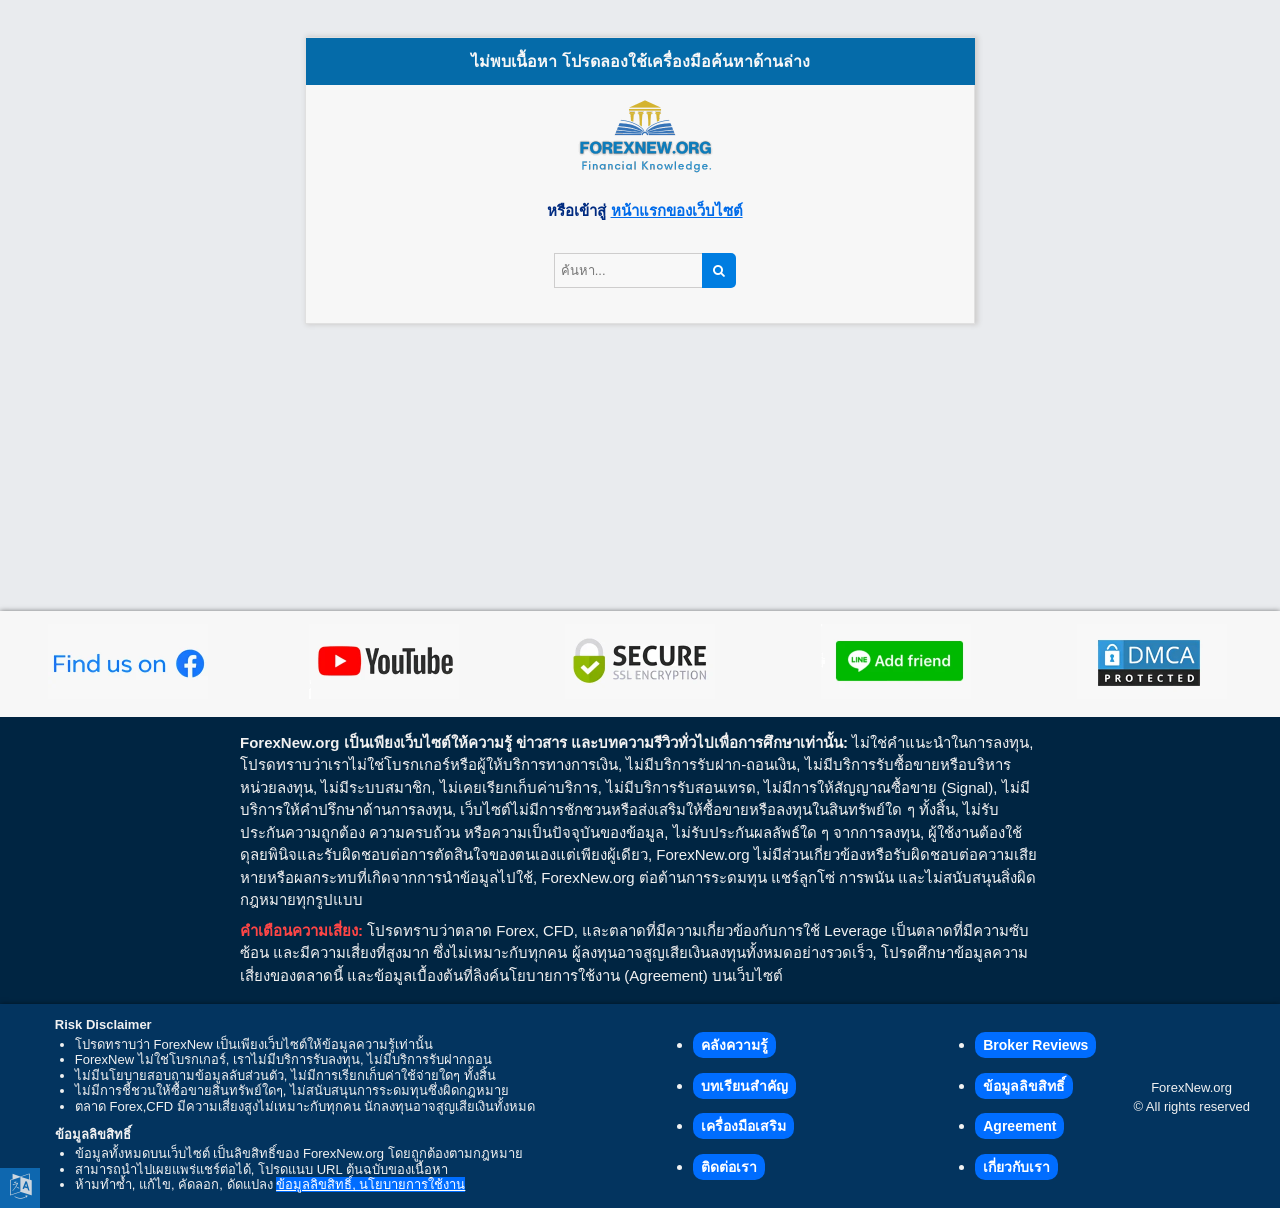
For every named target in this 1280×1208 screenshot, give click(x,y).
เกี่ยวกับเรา (1016, 1167)
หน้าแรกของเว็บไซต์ (677, 210)
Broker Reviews (1035, 1045)
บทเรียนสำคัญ (744, 1086)
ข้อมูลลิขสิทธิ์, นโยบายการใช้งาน (370, 1184)
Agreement (1019, 1126)
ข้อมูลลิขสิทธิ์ (1024, 1086)
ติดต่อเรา (729, 1167)
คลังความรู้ (734, 1045)
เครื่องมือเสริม (743, 1126)
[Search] (719, 271)
